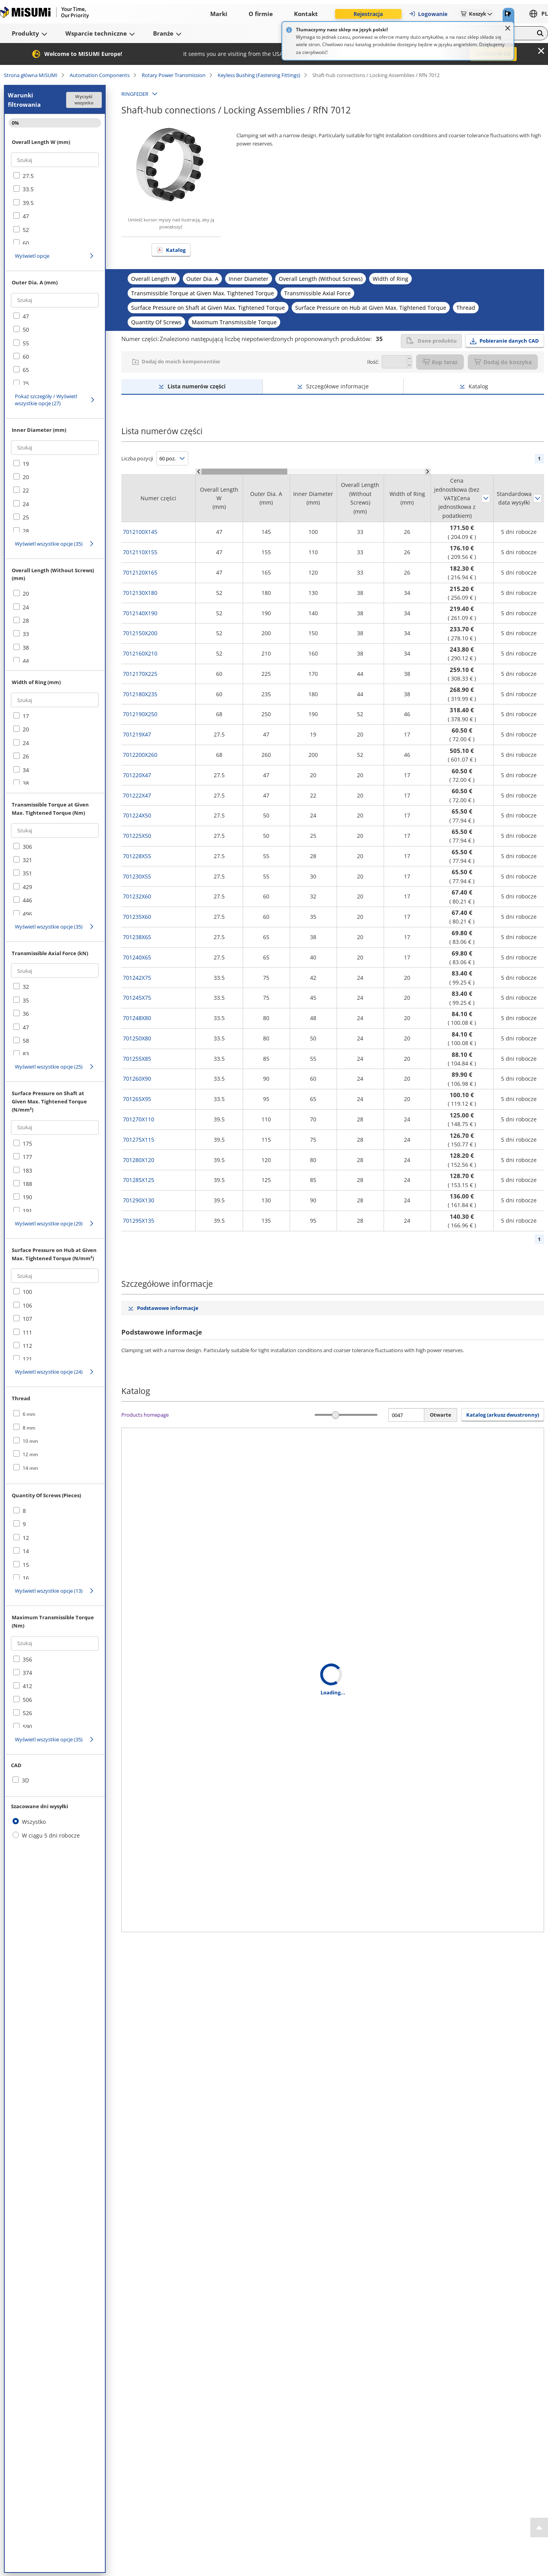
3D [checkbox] (25, 1780)
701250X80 (137, 1038)
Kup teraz (440, 362)
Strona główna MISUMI (31, 75)
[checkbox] (54, 176)
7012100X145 (140, 531)
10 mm (30, 1441)
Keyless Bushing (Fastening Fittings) (259, 75)
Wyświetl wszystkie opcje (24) (49, 1371)
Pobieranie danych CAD (509, 340)
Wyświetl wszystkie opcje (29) (49, 1223)
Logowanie (428, 14)
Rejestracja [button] (368, 14)
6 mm (29, 1414)
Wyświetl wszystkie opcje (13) (49, 1590)
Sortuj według (485, 498)
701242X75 (137, 977)
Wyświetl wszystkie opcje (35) (49, 543)
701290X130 (138, 1200)
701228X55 (137, 856)
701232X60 (137, 896)
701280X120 (138, 1160)
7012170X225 (140, 673)
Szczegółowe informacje (337, 386)
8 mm (29, 1428)
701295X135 (138, 1220)
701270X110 (138, 1119)
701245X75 (137, 997)
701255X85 (137, 1058)
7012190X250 (140, 714)
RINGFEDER (134, 93)
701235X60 (137, 916)
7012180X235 (140, 694)
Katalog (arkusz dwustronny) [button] (502, 1414)
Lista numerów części (196, 386)
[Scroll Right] (428, 471)
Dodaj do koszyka (503, 362)
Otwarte (440, 1414)
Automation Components (100, 75)
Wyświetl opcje (32, 255)
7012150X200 (140, 633)
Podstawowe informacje (167, 1307)
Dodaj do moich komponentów (181, 361)
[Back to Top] (539, 2527)
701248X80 (137, 1018)
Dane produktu (431, 340)
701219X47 (137, 734)
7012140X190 (140, 613)
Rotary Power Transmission (174, 75)
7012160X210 (140, 653)
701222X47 (137, 795)
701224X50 (137, 815)
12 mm (30, 1454)
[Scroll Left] (199, 471)
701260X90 (137, 1078)
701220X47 (137, 775)
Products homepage (145, 1414)
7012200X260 (140, 754)
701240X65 (137, 957)
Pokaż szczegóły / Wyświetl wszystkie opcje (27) (46, 400)
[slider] (335, 1415)
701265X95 (137, 1099)
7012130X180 (140, 592)
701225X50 (137, 835)
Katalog (176, 249)
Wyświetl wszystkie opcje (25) (49, 1066)
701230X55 (137, 876)
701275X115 (138, 1139)
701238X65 (137, 937)
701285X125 (138, 1180)
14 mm (30, 1468)
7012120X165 (140, 572)
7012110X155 (140, 552)
